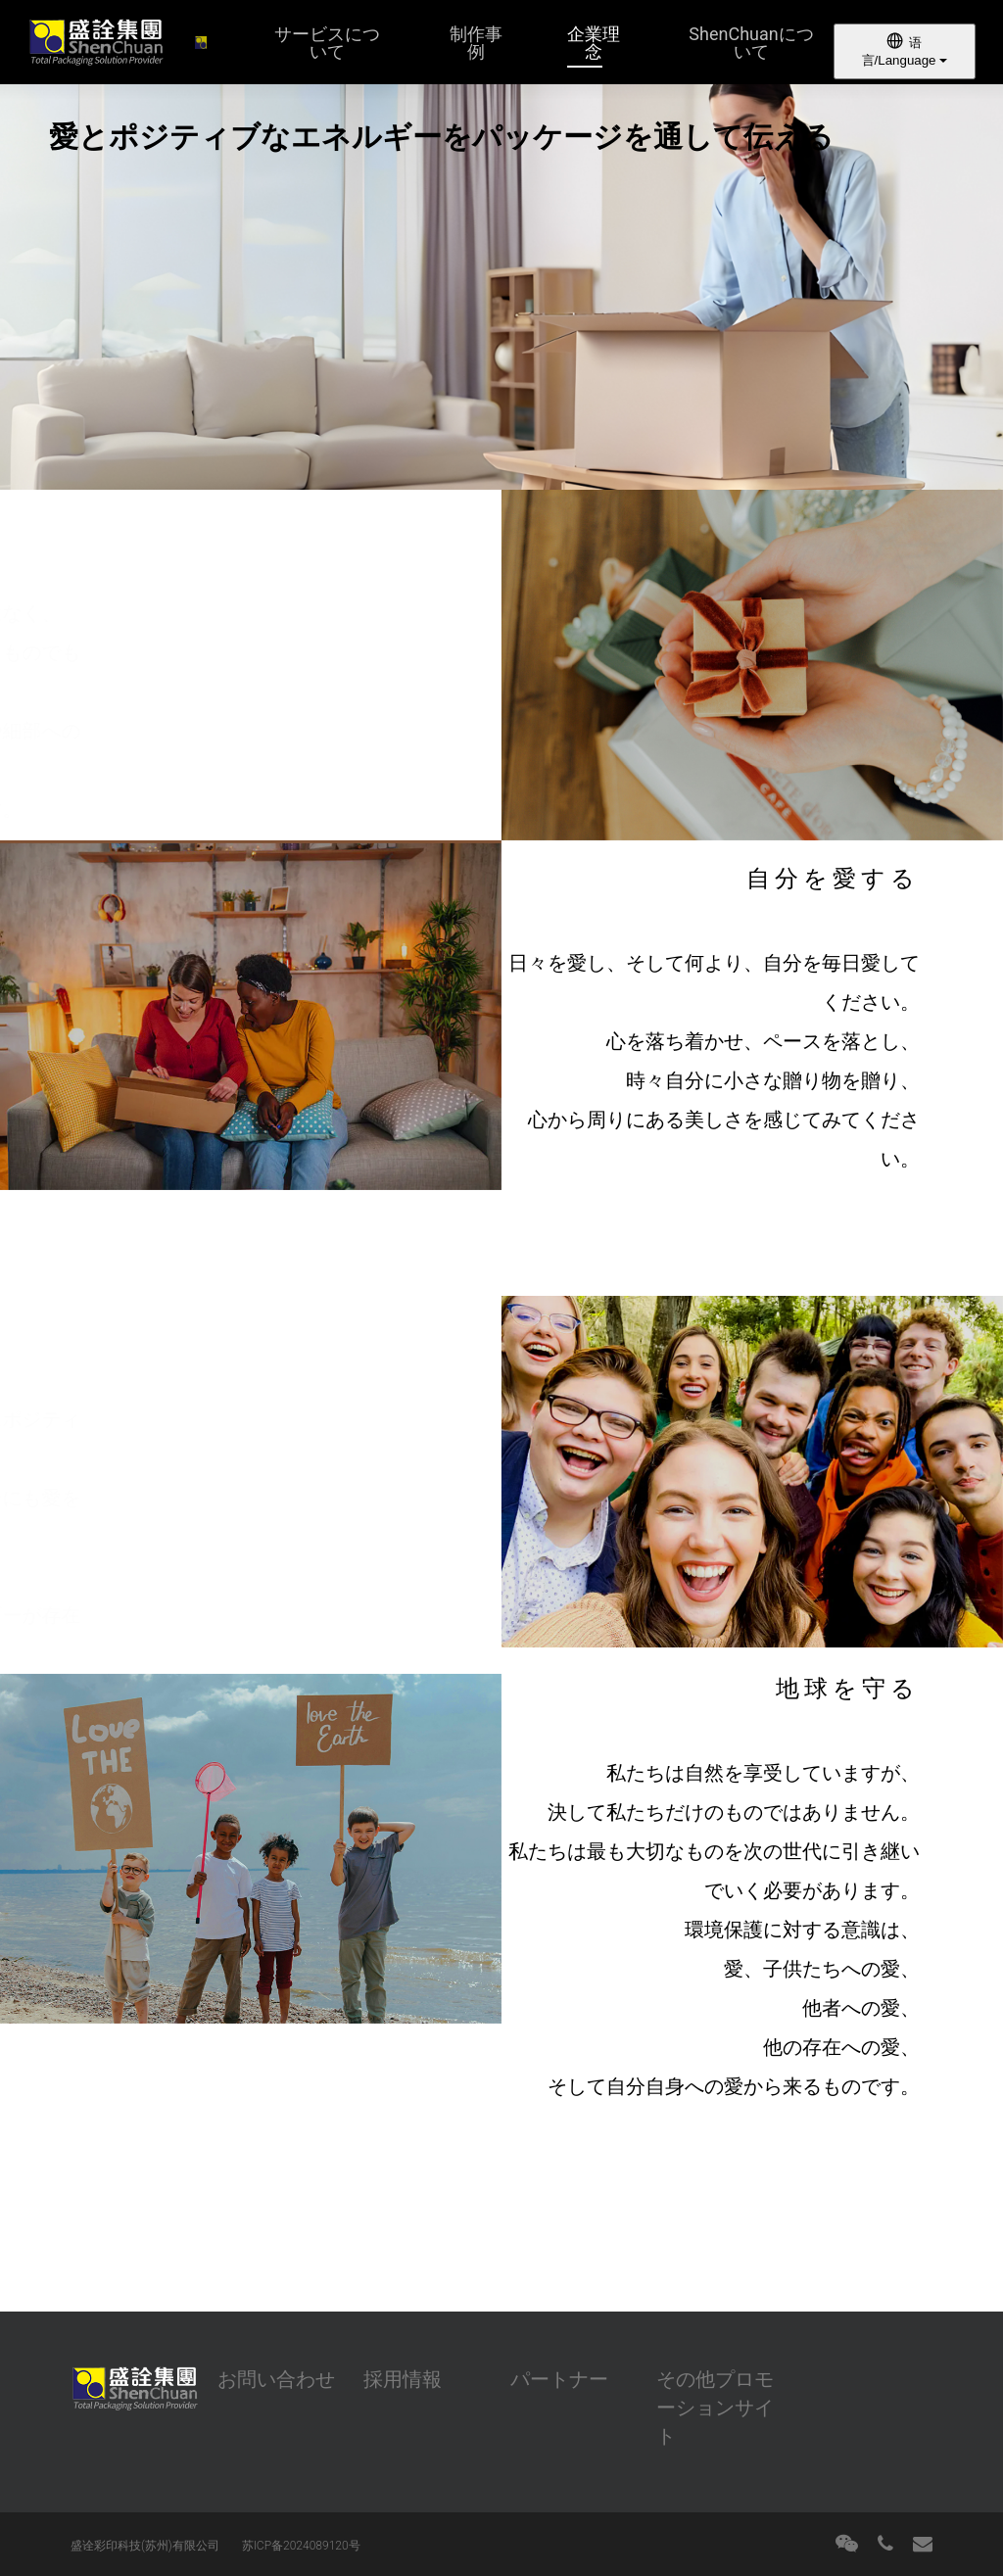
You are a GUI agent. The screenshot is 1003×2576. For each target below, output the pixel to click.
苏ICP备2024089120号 (301, 2545)
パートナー (559, 2379)
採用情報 (402, 2379)
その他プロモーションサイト (715, 2407)
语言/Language (905, 50)
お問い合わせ (276, 2379)
